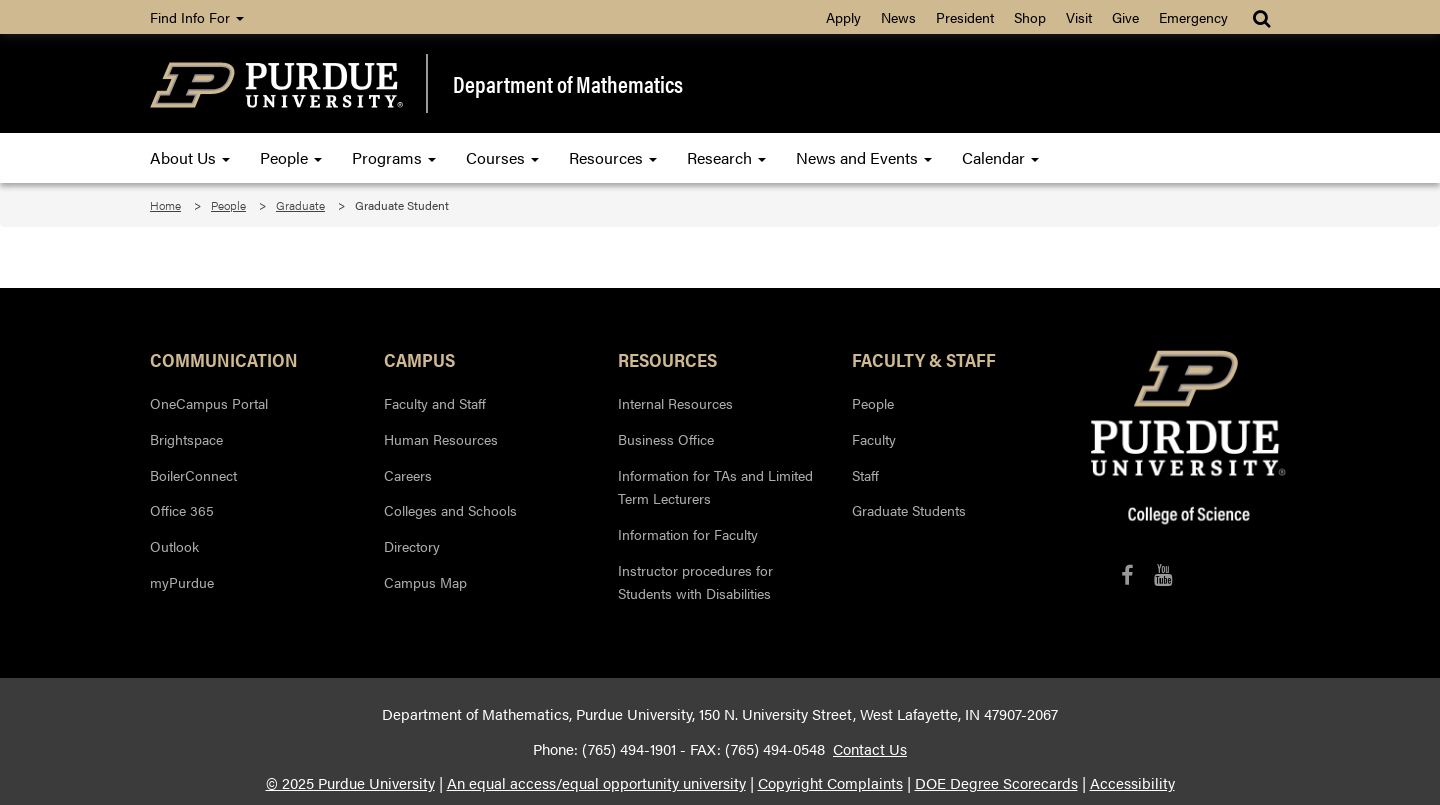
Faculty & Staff (924, 359)
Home (165, 205)
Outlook (174, 546)
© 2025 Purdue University (350, 783)
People (291, 157)
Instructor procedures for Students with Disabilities (695, 582)
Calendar (1000, 157)
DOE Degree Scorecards (996, 783)
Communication (224, 359)
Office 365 (182, 510)
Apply (843, 17)
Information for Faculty (688, 534)
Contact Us (870, 749)
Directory (412, 546)
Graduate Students (909, 510)
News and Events (864, 157)
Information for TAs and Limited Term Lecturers (715, 487)
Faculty (874, 439)
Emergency (1193, 17)
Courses (502, 157)
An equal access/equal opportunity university (596, 783)
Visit (1079, 17)
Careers (408, 475)
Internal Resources (675, 403)
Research (726, 157)
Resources (613, 157)
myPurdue (182, 582)
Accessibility (1132, 783)
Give (1125, 17)
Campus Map (425, 582)
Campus (419, 359)
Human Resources (441, 439)
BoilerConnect (193, 475)
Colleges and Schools (450, 510)
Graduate (300, 205)
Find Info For (197, 17)
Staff (865, 475)
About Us (190, 157)
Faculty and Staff (435, 403)
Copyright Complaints (830, 783)
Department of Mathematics (568, 84)
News (898, 17)
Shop (1030, 17)
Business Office (666, 439)
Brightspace (186, 439)
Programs (394, 157)
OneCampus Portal (209, 403)
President (965, 17)
